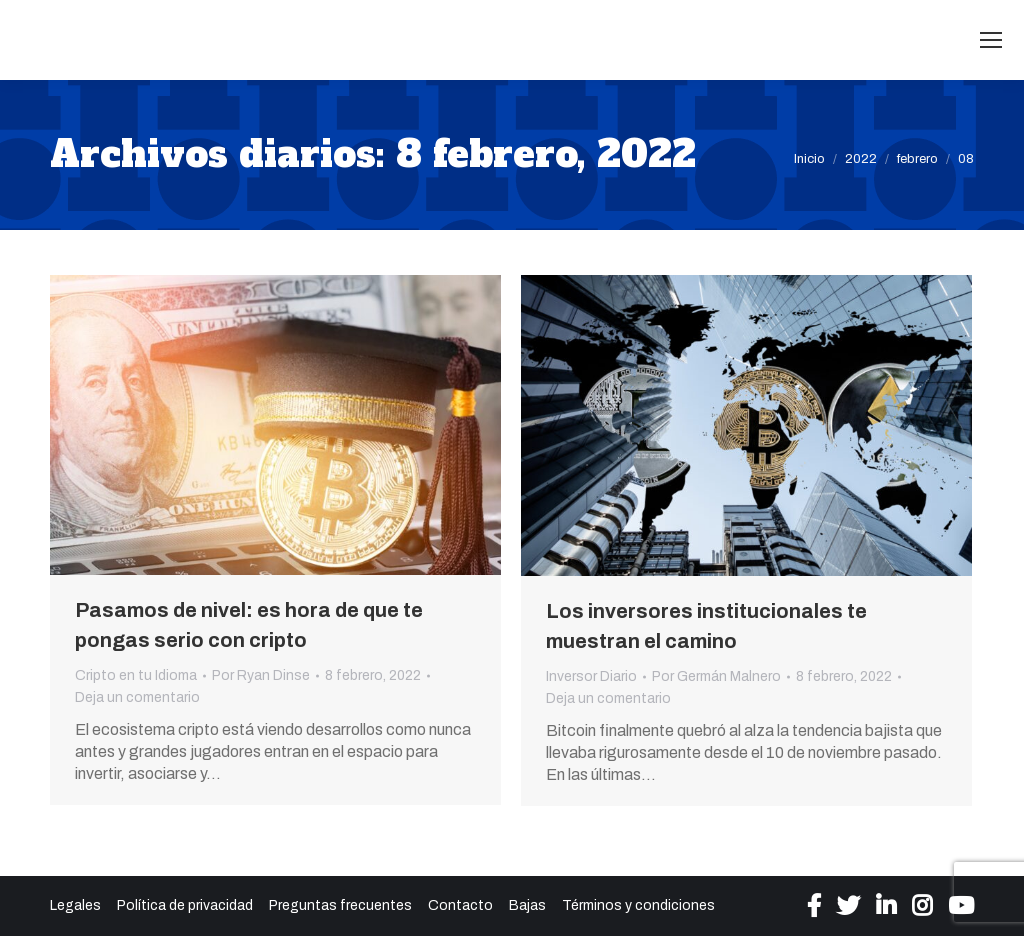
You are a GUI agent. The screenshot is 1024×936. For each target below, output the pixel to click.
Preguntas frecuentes (340, 905)
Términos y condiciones (638, 905)
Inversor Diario (591, 676)
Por (261, 675)
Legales (75, 905)
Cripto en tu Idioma (136, 675)
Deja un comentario (137, 697)
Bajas (527, 905)
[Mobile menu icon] (991, 40)
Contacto (460, 905)
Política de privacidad (185, 905)
